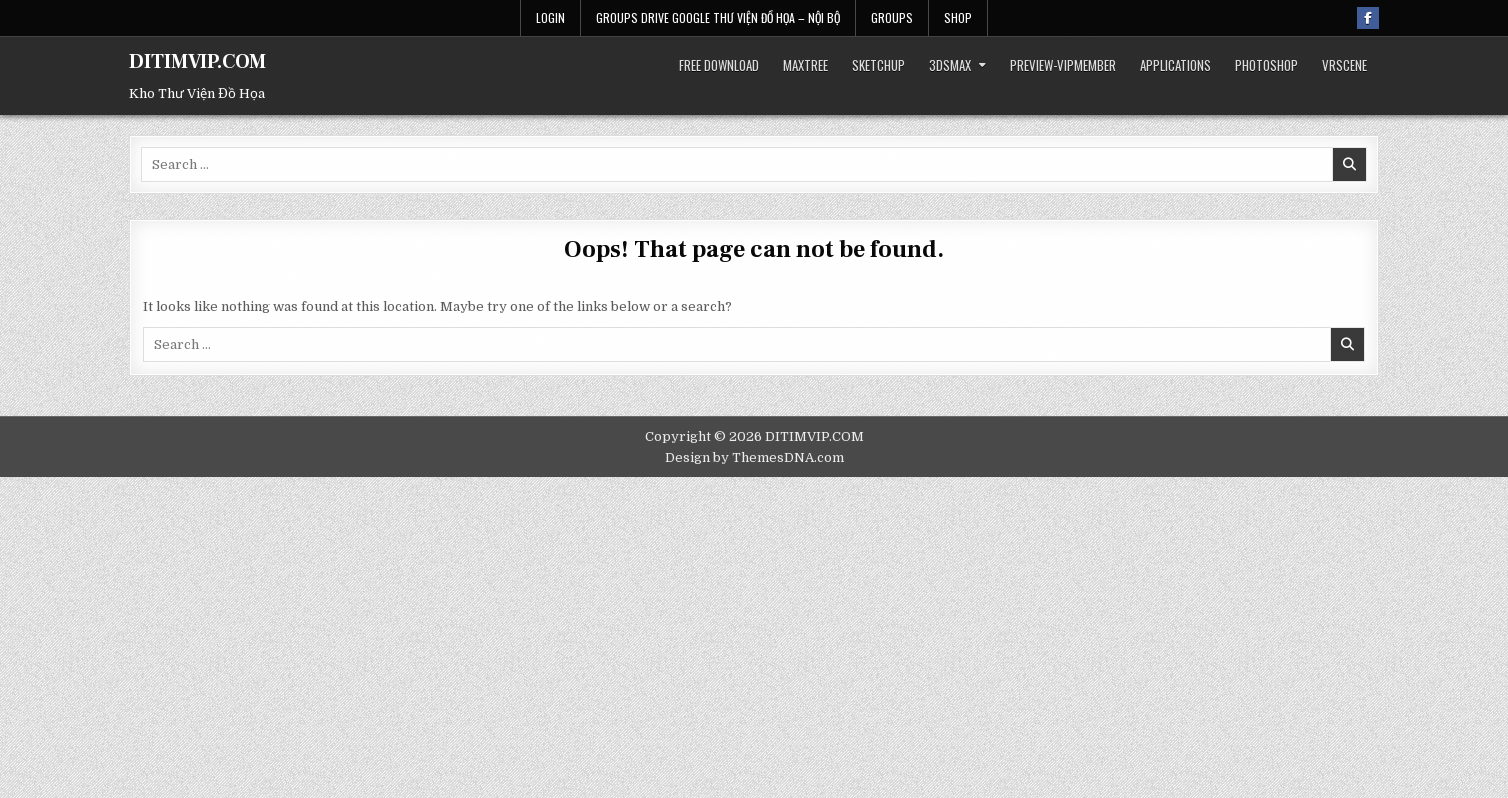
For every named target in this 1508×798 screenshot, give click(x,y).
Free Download (719, 65)
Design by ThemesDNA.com (754, 457)
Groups (892, 17)
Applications (1175, 65)
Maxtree (805, 65)
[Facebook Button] (1368, 18)
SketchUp (878, 65)
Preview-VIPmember (1063, 65)
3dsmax (950, 65)
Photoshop (1266, 65)
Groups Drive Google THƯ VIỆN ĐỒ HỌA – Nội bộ (718, 17)
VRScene (1344, 65)
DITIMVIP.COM (197, 62)
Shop (958, 17)
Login (550, 17)
